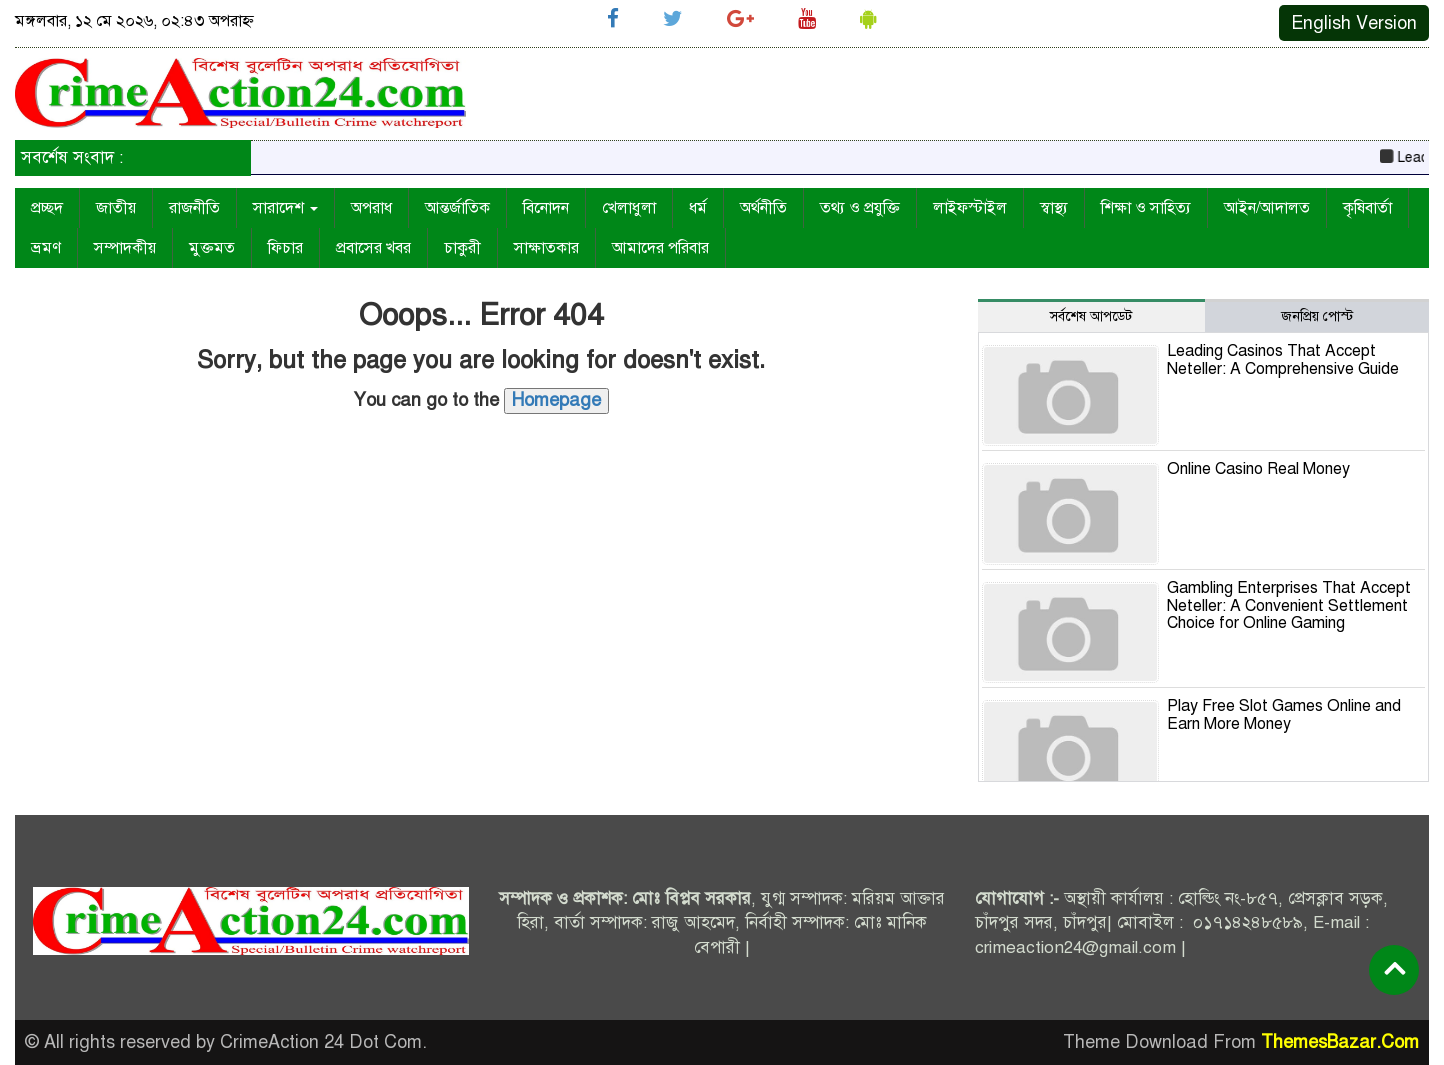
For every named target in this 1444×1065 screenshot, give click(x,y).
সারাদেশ (285, 208)
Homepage (556, 400)
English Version (1354, 23)
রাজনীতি (194, 208)
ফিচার (285, 248)
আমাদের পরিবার (660, 248)
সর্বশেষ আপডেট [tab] (1091, 316)
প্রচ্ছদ (47, 208)
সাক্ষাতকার (546, 248)
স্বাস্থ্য (1054, 208)
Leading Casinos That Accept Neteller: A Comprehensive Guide (1283, 360)
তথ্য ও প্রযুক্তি (860, 208)
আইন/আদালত (1267, 208)
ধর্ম (698, 208)
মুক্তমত (212, 248)
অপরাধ (371, 208)
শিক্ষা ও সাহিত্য (1146, 208)
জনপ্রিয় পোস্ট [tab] (1317, 316)
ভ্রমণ (46, 248)
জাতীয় (116, 208)
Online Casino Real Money (1258, 469)
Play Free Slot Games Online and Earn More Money (1284, 715)
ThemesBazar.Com (1340, 1042)
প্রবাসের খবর (373, 248)
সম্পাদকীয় (125, 248)
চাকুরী (462, 248)
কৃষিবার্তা (1367, 208)
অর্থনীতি (763, 208)
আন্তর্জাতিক (457, 208)
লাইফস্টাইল (970, 208)
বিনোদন (546, 208)
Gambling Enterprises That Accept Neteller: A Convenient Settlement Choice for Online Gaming (1289, 605)
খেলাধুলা (629, 208)
